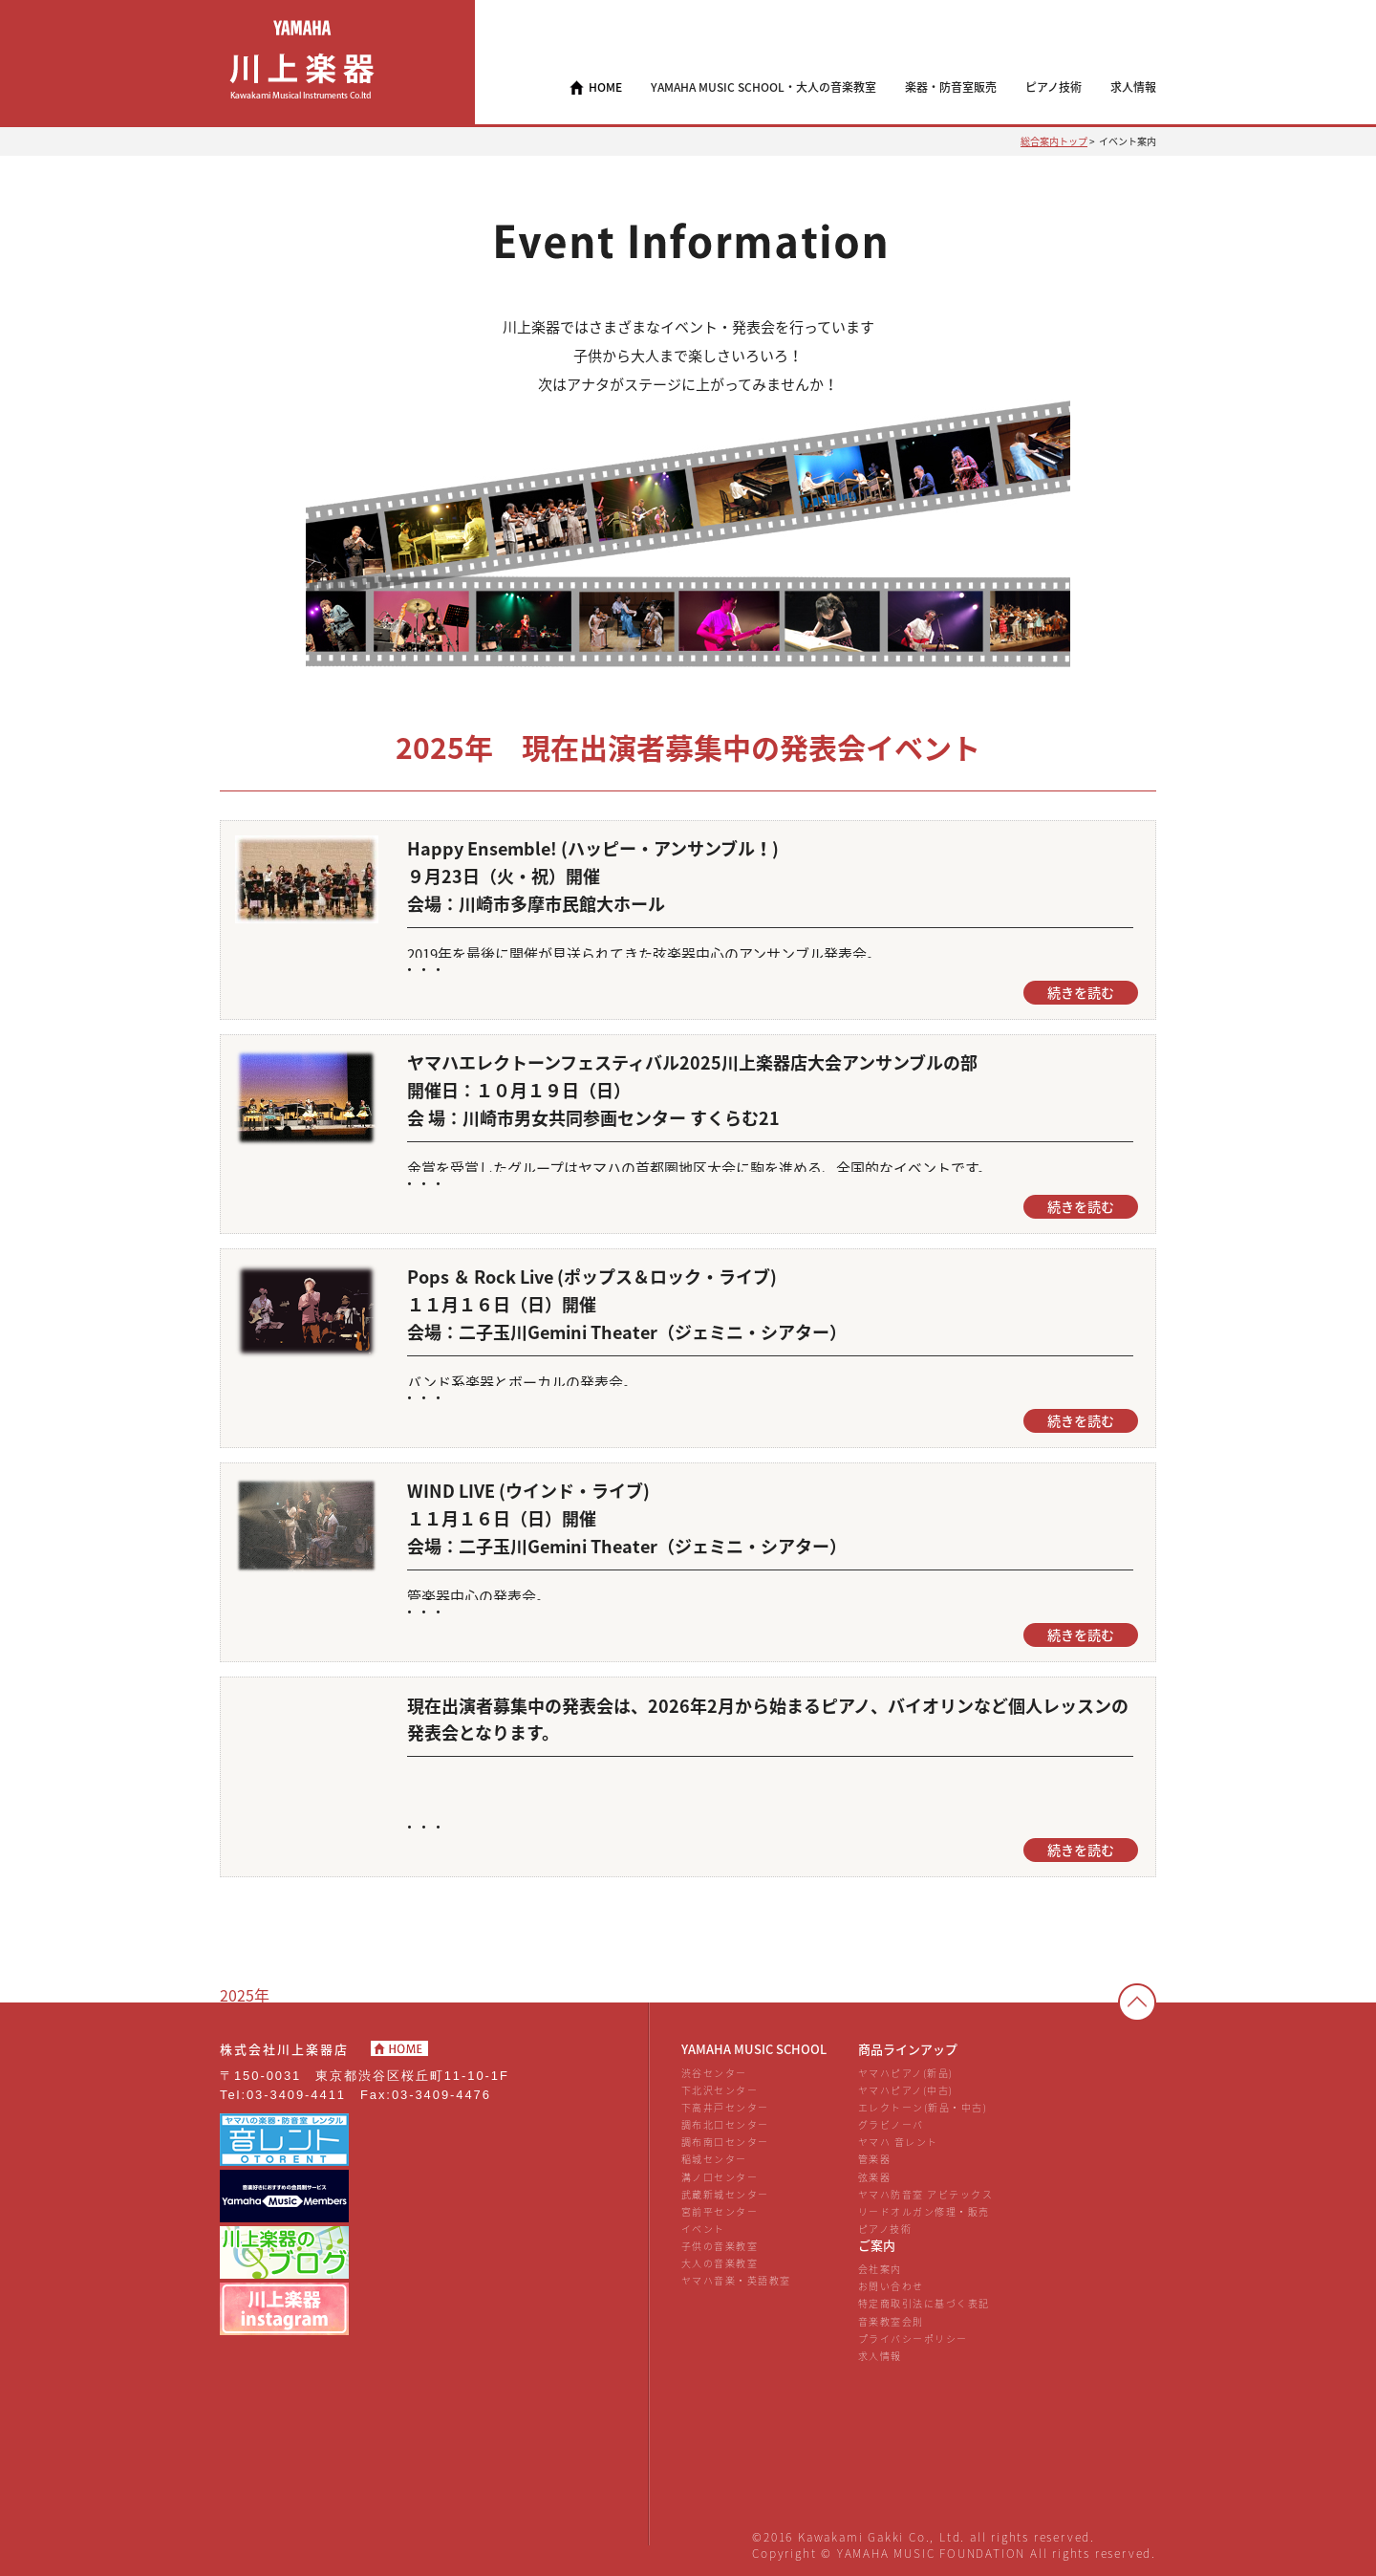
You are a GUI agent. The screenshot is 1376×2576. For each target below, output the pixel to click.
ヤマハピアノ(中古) (906, 2090)
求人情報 (880, 2356)
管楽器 (875, 2159)
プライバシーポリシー (913, 2338)
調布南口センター (725, 2141)
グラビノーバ (891, 2124)
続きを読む (1080, 993)
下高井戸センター (725, 2107)
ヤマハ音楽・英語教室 (736, 2280)
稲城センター (714, 2159)
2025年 (244, 1994)
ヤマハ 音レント (898, 2141)
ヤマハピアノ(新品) (906, 2073)
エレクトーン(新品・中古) (922, 2107)
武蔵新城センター (725, 2194)
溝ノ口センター (719, 2177)
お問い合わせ (891, 2286)
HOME (605, 87)
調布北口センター (725, 2124)
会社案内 (880, 2269)
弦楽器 (875, 2177)
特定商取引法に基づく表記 (924, 2303)
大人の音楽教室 (719, 2263)
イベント (703, 2228)
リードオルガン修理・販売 (924, 2211)
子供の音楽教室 (719, 2246)
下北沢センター (719, 2090)
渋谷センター (714, 2073)
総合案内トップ (1054, 141)
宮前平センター (719, 2211)
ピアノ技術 (885, 2228)
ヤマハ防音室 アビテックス (925, 2194)
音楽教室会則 (891, 2321)
